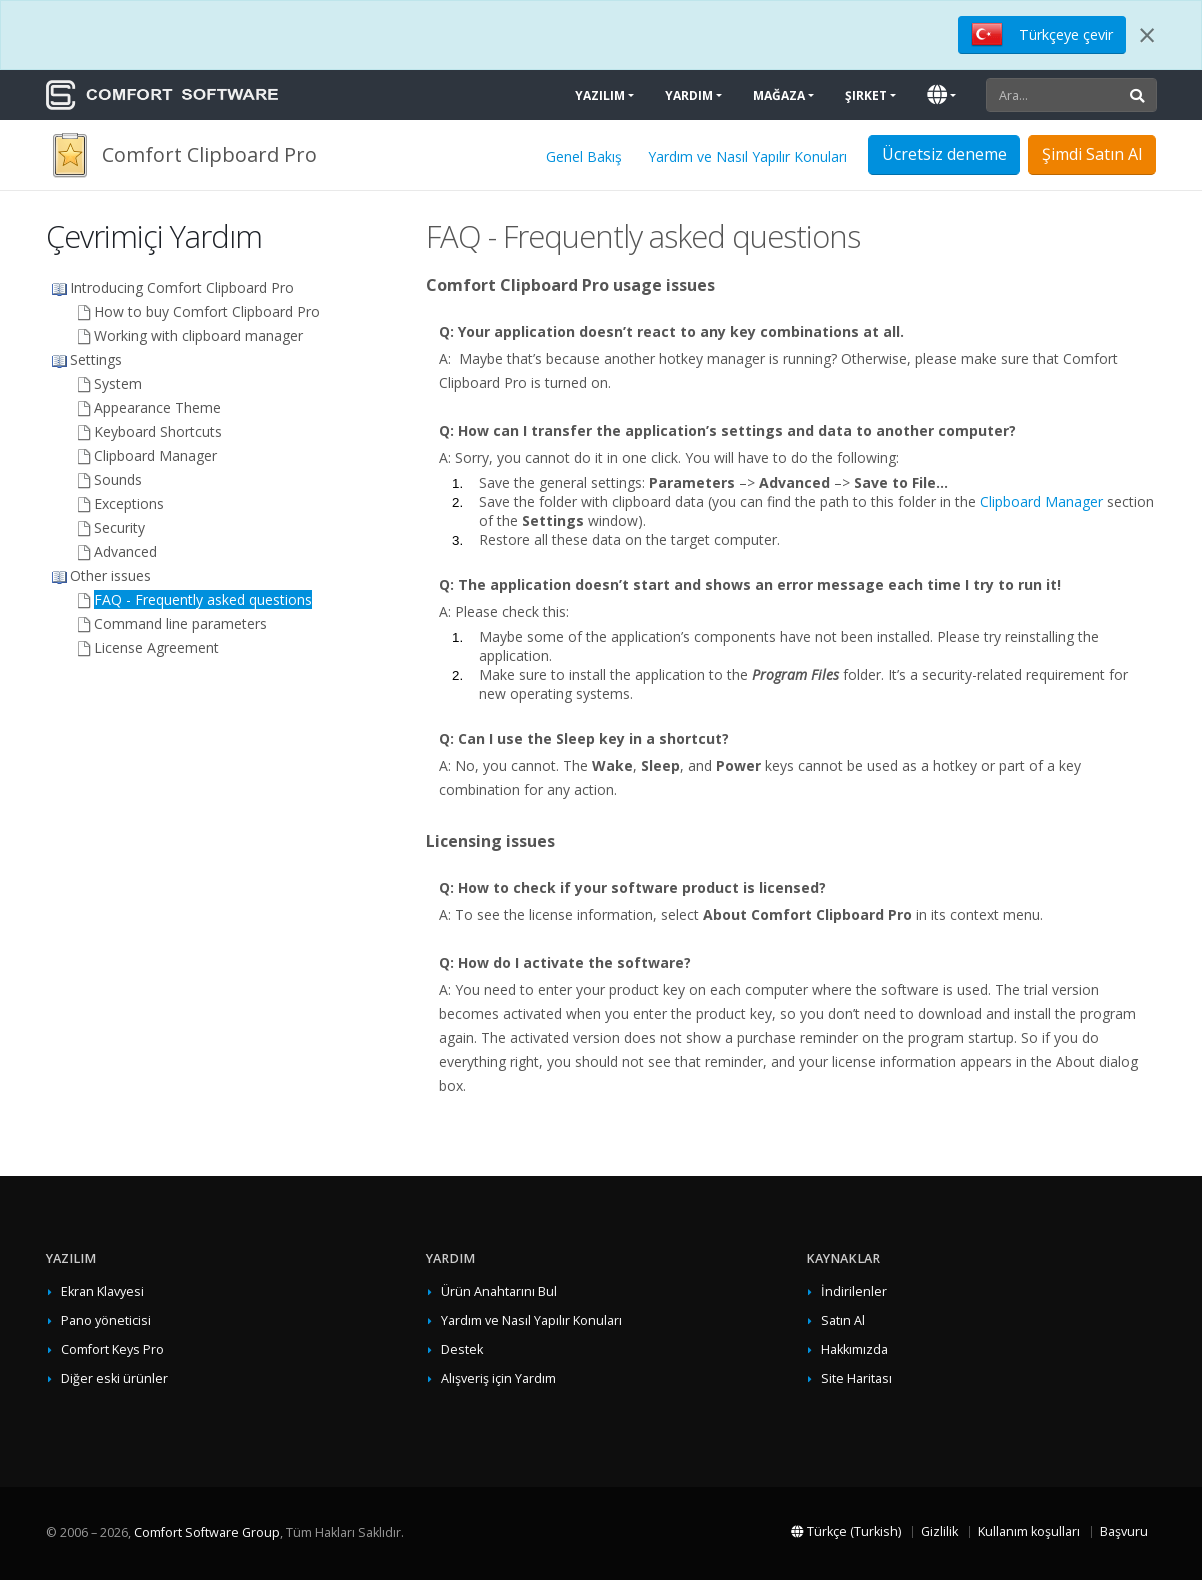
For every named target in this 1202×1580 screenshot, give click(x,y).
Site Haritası (856, 1378)
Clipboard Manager (1041, 501)
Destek (462, 1349)
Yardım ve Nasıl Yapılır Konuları (747, 156)
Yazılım (600, 95)
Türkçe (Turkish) (846, 1531)
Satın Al (843, 1320)
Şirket (866, 95)
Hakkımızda (854, 1349)
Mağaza (779, 95)
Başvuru (1124, 1531)
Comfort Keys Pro (112, 1349)
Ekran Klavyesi (102, 1291)
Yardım (689, 95)
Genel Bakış (584, 156)
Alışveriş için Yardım (498, 1378)
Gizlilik (939, 1531)
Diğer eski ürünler (114, 1378)
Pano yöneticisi (106, 1320)
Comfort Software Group (207, 1532)
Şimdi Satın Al (1092, 154)
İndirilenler (854, 1291)
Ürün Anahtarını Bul (499, 1291)
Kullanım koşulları (1029, 1531)
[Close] (1147, 35)
